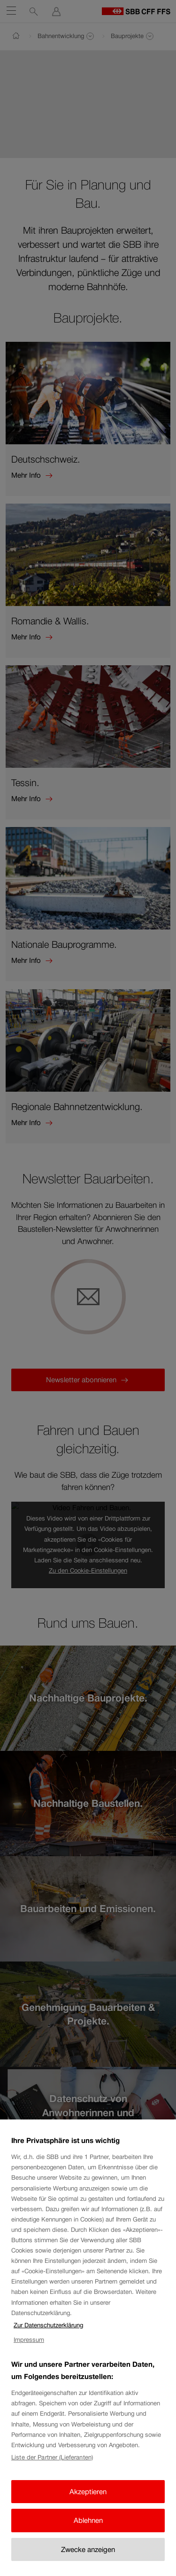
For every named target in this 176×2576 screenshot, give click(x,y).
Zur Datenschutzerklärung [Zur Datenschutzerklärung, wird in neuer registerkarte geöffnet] (48, 2327)
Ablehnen (88, 2522)
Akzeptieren (88, 2493)
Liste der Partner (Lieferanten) (52, 2459)
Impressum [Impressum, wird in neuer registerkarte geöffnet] (29, 2341)
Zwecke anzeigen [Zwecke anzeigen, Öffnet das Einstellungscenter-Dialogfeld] (88, 2551)
